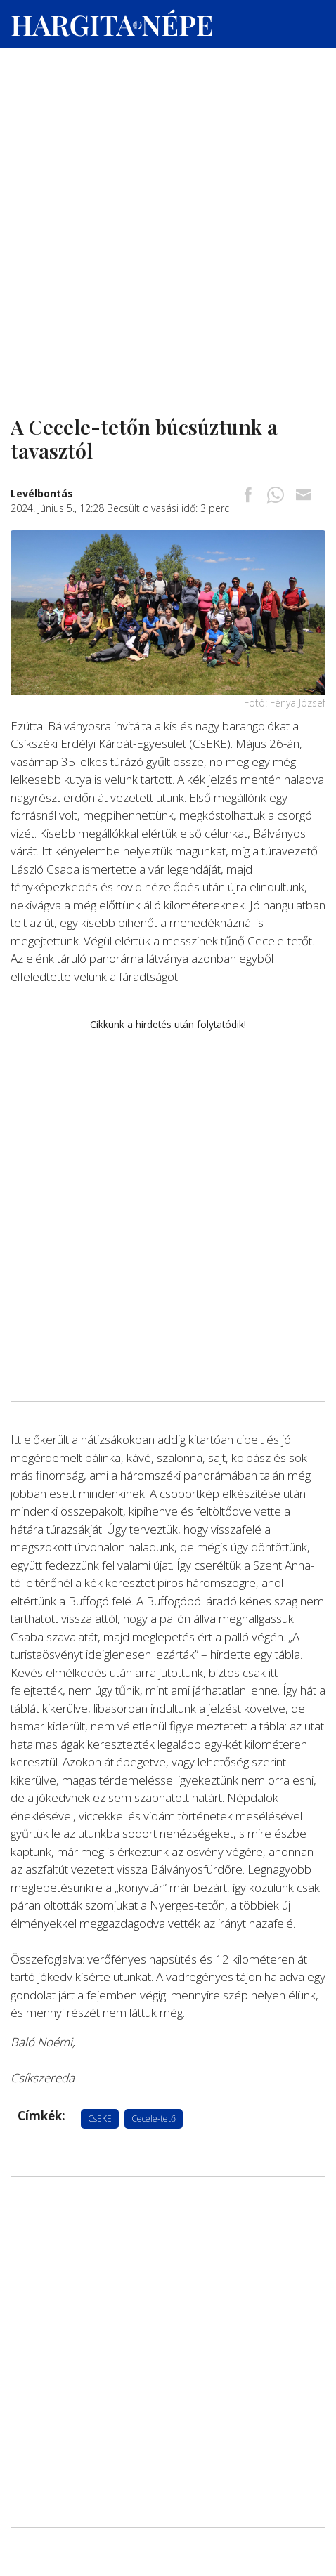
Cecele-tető (153, 2118)
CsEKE (100, 2118)
